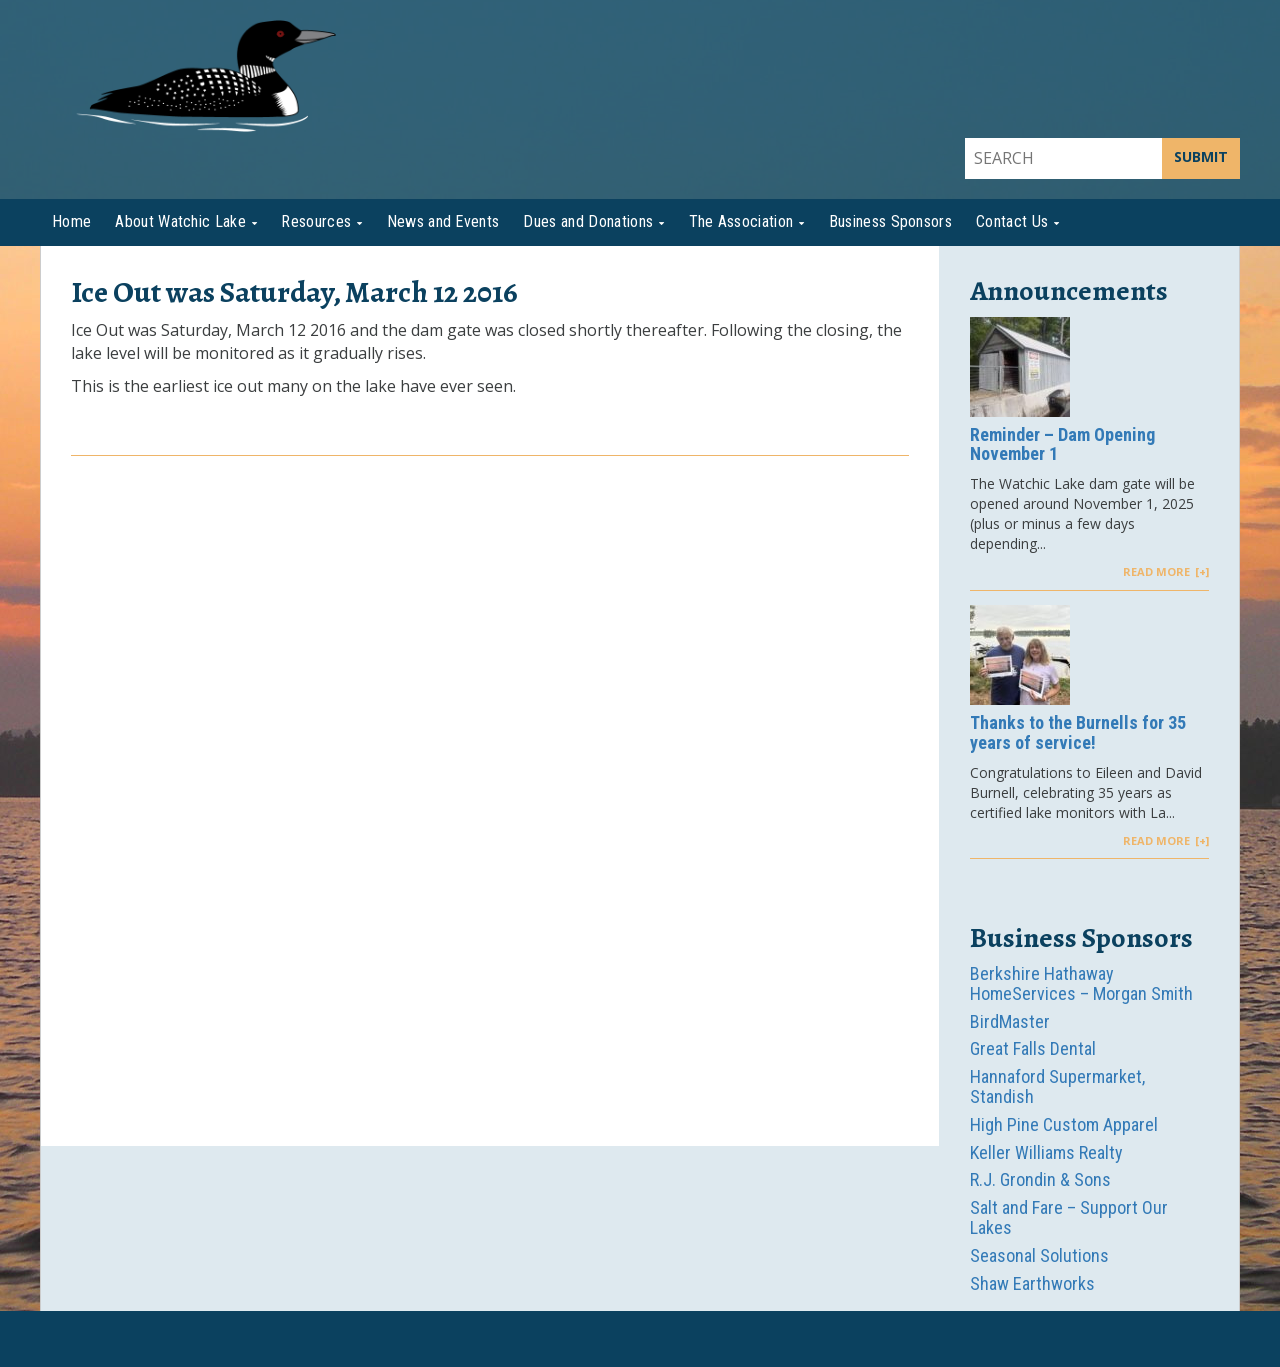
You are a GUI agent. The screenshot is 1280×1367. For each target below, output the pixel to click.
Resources (316, 221)
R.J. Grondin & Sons (1040, 1179)
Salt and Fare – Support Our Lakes (1069, 1217)
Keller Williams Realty (1046, 1152)
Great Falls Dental (1033, 1048)
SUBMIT (1201, 156)
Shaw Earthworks (1032, 1283)
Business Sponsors (890, 221)
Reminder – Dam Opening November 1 (1062, 445)
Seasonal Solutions (1039, 1255)
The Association (741, 221)
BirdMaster (1010, 1021)
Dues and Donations (588, 221)
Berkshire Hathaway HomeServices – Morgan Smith (1081, 983)
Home (71, 221)
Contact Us (1012, 221)
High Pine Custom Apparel (1064, 1124)
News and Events (443, 221)
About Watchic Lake (180, 221)
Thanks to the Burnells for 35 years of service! (1078, 733)
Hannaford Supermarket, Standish (1057, 1086)
